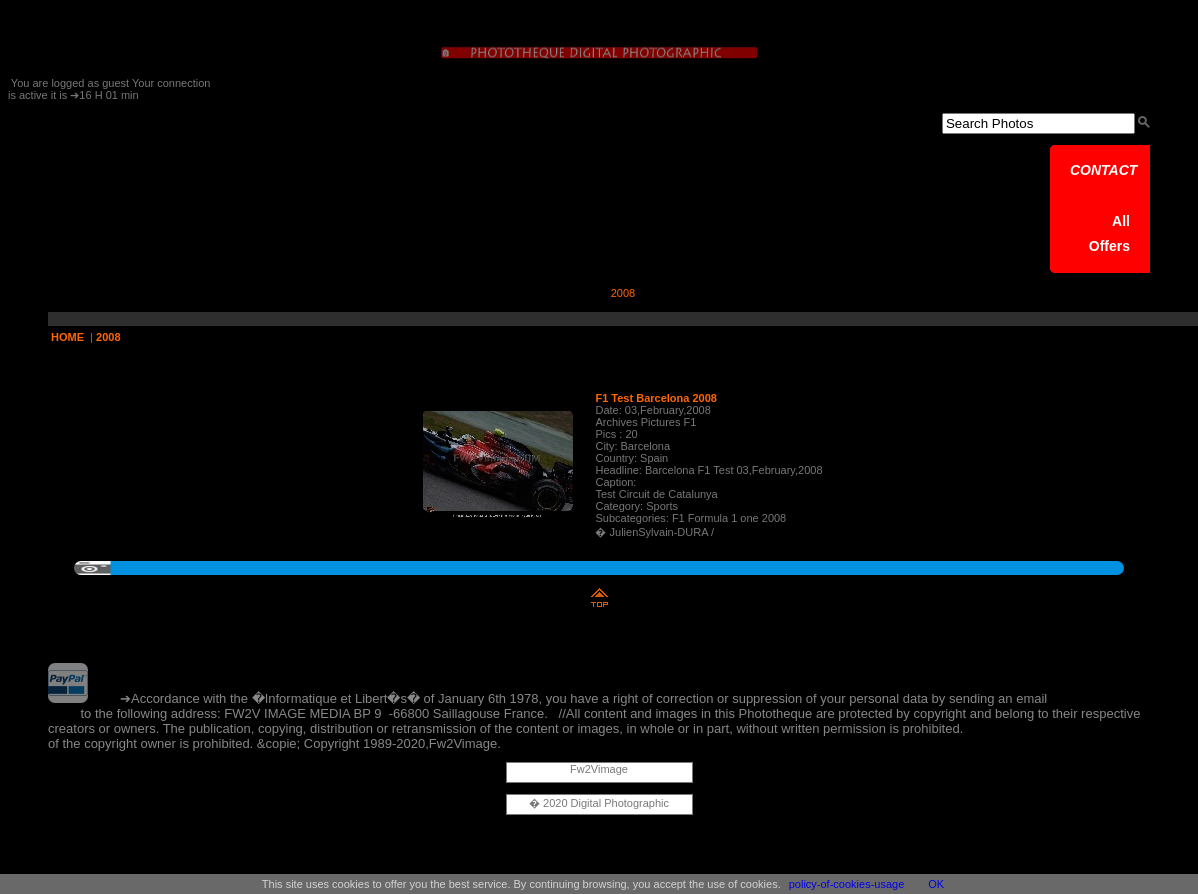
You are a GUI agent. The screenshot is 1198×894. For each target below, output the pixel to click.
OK (936, 884)
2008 (108, 337)
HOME (67, 337)
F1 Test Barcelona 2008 (655, 398)
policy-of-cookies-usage (847, 884)
